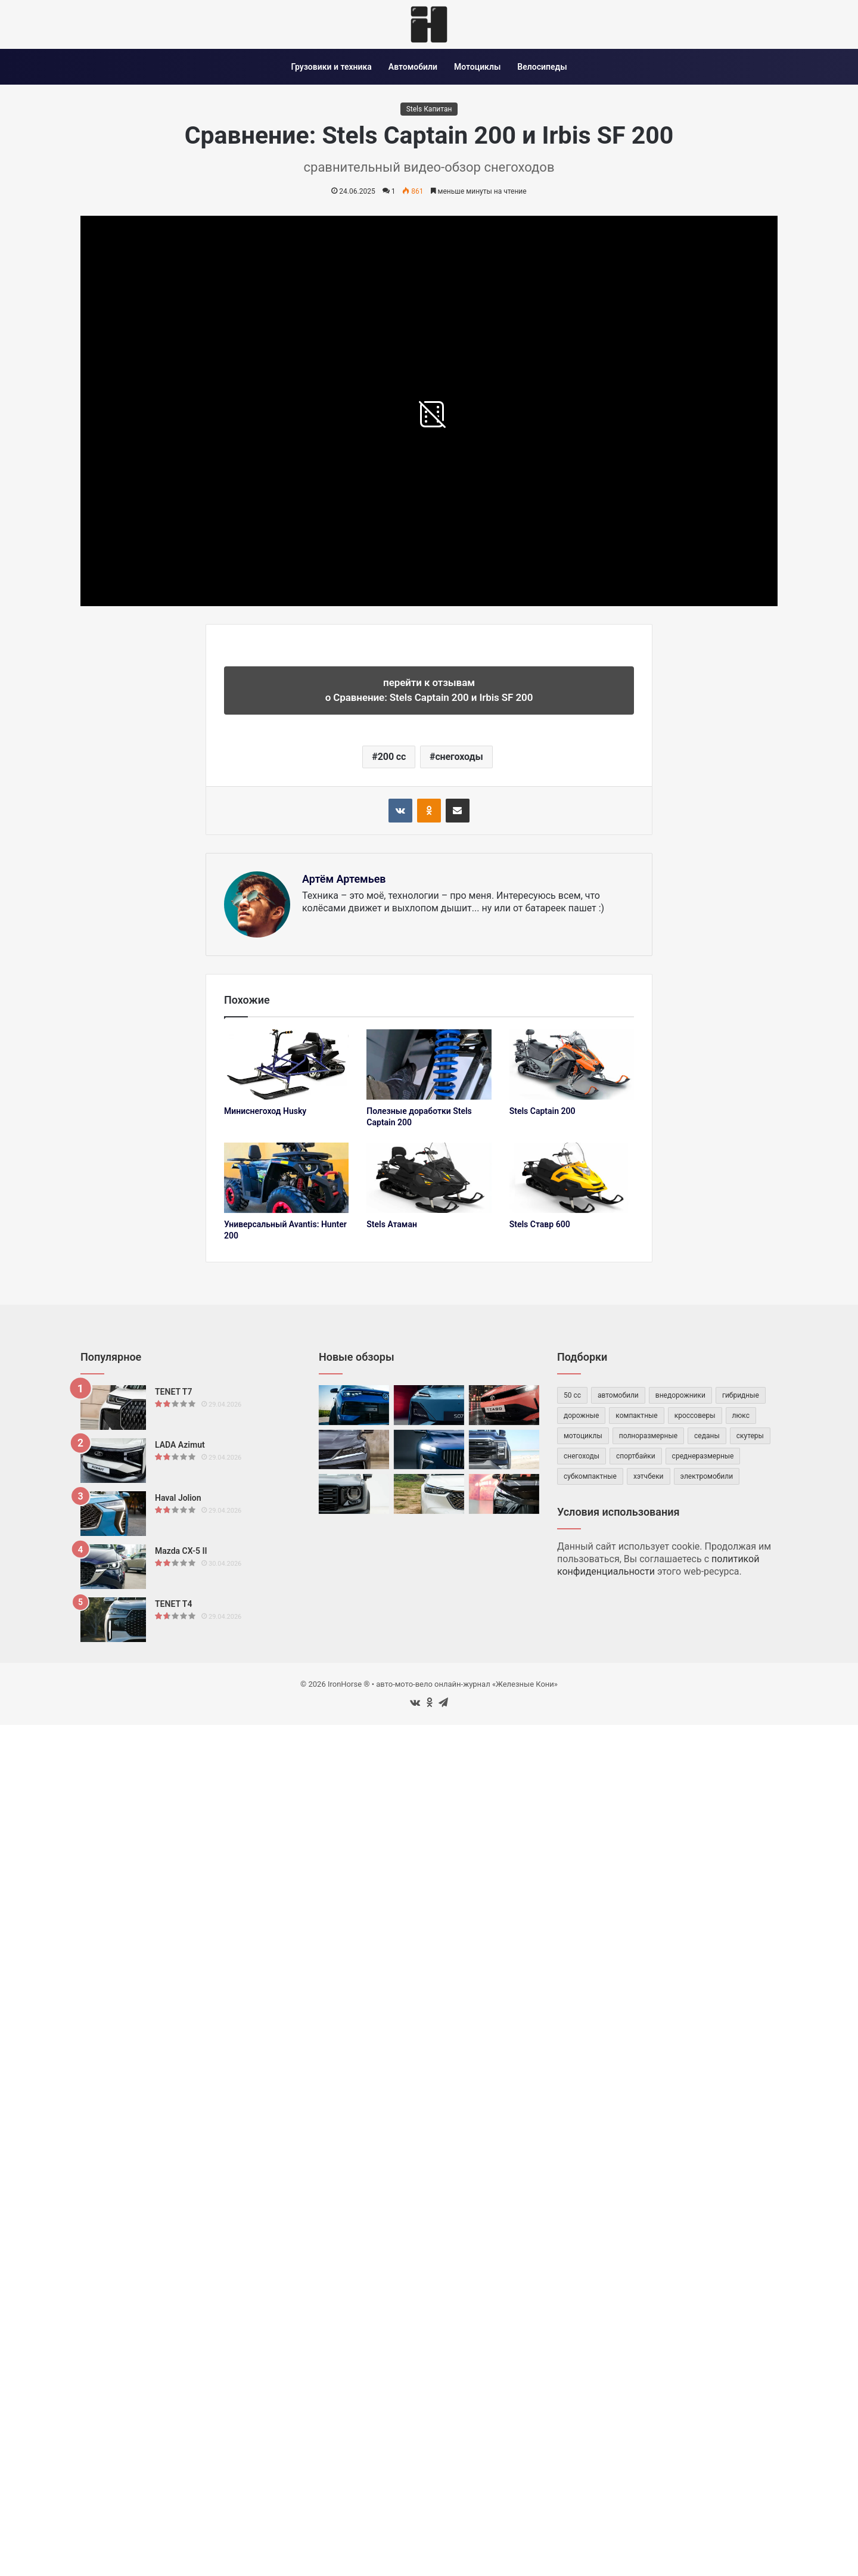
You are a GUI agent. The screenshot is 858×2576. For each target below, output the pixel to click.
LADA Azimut (180, 1445)
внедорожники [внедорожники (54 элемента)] (680, 1395)
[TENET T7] (113, 1407)
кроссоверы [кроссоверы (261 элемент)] (695, 1415)
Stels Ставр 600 (539, 1224)
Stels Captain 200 (542, 1111)
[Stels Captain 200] (571, 1064)
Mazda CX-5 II (181, 1551)
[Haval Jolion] (113, 1513)
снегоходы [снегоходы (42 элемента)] (581, 1456)
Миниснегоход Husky (265, 1111)
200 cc (392, 756)
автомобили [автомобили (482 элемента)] (618, 1395)
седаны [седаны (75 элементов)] (707, 1436)
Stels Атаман (391, 1224)
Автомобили (412, 67)
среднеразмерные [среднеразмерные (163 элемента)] (703, 1456)
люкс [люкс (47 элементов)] (741, 1415)
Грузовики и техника (331, 67)
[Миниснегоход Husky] (286, 1064)
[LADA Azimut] (113, 1460)
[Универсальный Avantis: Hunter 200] (286, 1178)
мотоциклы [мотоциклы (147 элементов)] (583, 1436)
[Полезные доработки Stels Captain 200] (428, 1064)
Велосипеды (542, 67)
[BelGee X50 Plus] (354, 1450)
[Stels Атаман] (428, 1178)
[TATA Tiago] (504, 1405)
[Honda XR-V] (429, 1494)
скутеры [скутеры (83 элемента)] (750, 1436)
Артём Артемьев (344, 879)
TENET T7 (173, 1391)
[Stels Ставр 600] (571, 1178)
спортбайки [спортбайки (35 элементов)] (635, 1456)
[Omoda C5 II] (504, 1494)
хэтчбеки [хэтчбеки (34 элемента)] (648, 1476)
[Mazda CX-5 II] (113, 1566)
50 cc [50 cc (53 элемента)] (572, 1395)
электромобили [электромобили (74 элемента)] (706, 1476)
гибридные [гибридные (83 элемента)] (740, 1395)
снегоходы (459, 756)
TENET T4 (173, 1604)
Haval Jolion (178, 1498)
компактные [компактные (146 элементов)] (636, 1415)
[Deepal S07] (429, 1405)
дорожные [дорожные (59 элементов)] (581, 1415)
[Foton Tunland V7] (504, 1450)
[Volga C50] (429, 1450)
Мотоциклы (477, 67)
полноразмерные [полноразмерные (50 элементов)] (648, 1436)
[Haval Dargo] (354, 1494)
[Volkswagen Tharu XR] (354, 1405)
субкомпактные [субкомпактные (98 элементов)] (590, 1476)
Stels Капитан (429, 109)
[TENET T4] (113, 1619)
